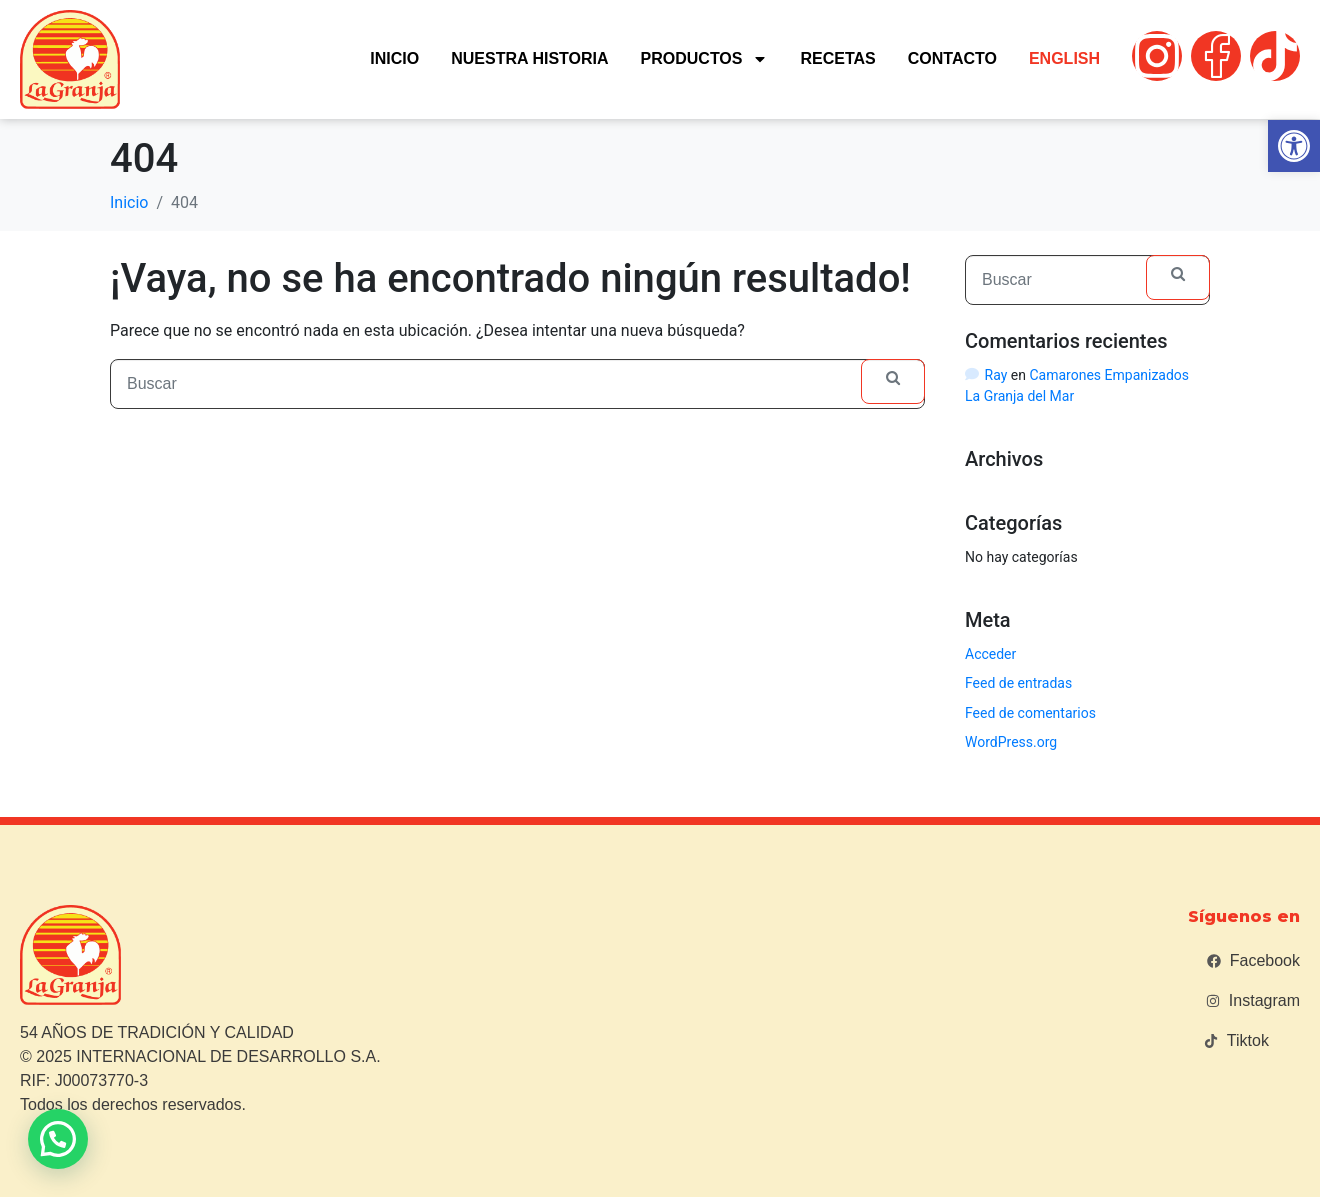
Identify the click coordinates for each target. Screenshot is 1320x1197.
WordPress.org (1011, 742)
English (1064, 58)
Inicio (394, 58)
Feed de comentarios (1030, 713)
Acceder (990, 654)
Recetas (837, 58)
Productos (705, 59)
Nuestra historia (529, 58)
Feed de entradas (1018, 683)
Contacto (952, 58)
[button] (1294, 146)
